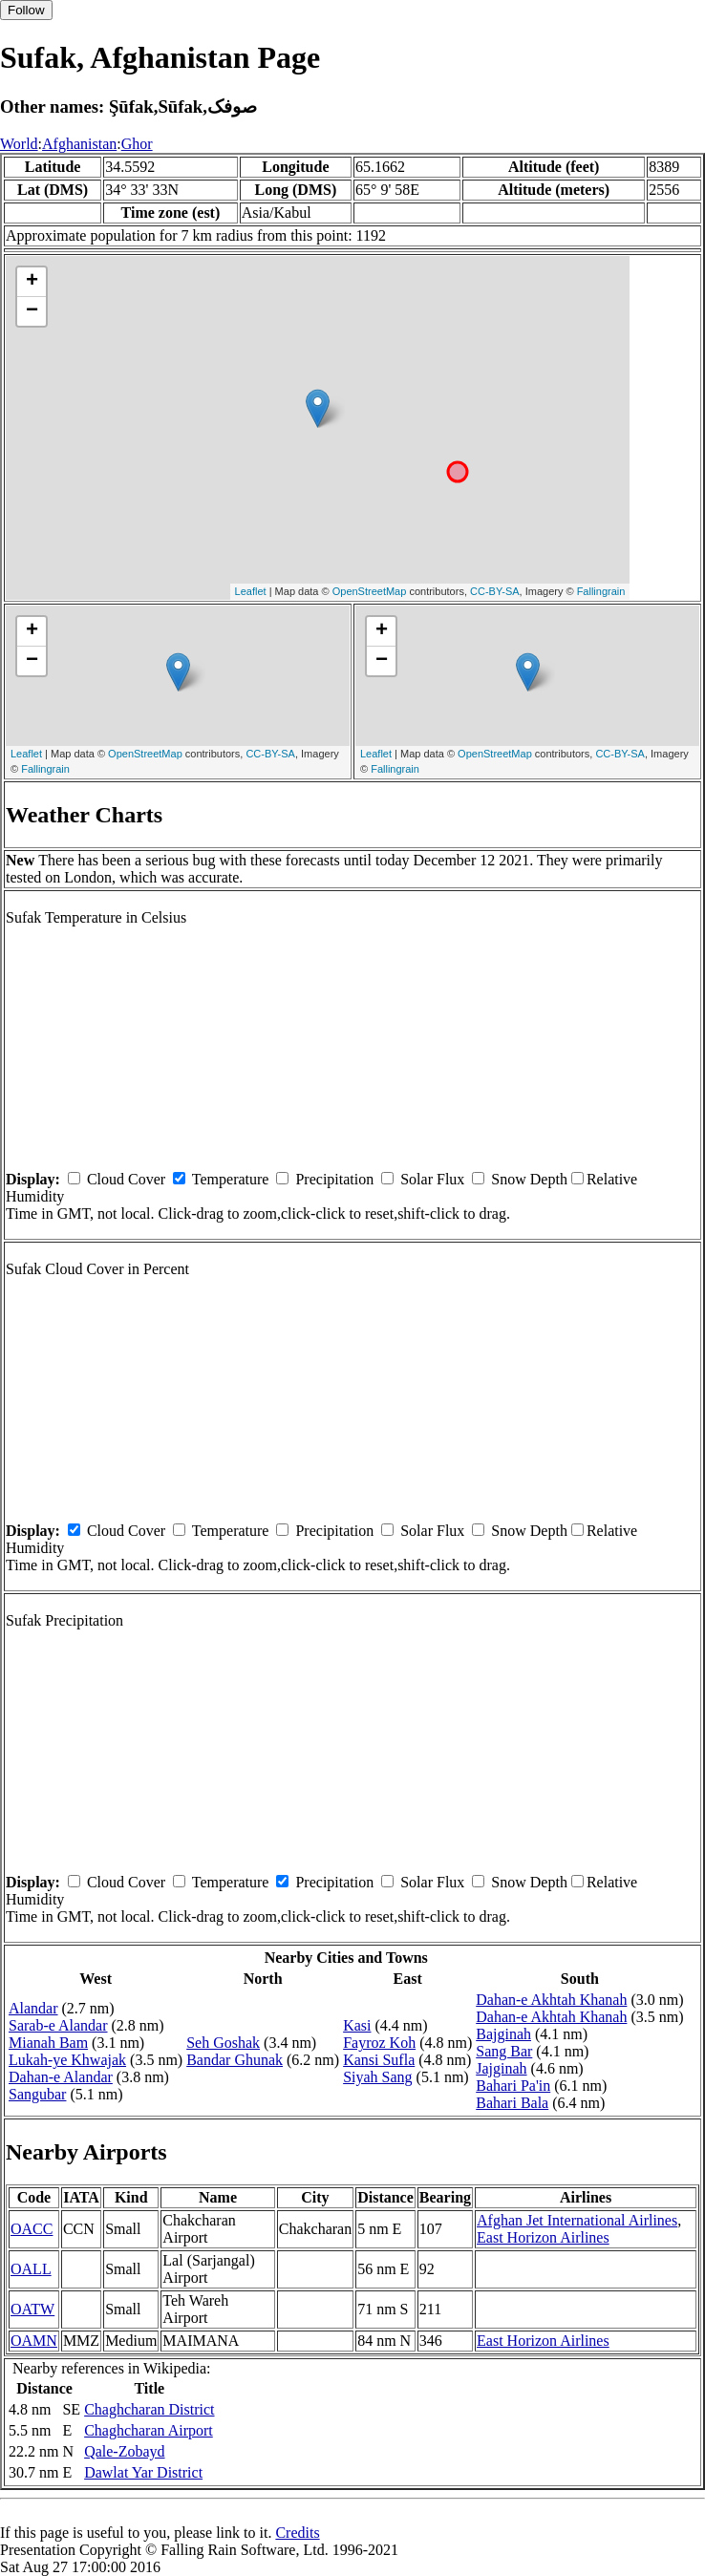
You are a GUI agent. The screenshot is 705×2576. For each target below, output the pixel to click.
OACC (32, 2229)
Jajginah (501, 2068)
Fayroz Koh (379, 2042)
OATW (32, 2309)
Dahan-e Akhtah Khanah (551, 1999)
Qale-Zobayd (124, 2451)
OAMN (34, 2340)
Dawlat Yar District (143, 2472)
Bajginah (503, 2034)
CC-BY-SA (495, 591)
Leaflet (251, 591)
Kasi (357, 2025)
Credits (297, 2532)
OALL (31, 2269)
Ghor (137, 144)
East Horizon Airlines (543, 2237)
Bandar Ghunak (234, 2060)
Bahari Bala (512, 2103)
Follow (26, 10)
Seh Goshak (223, 2042)
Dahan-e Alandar (61, 2077)
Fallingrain (601, 591)
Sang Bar (504, 2051)
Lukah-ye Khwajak (67, 2060)
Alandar (33, 2008)
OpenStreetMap (369, 591)
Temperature (230, 1179)
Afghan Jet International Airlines (577, 2220)
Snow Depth (529, 1179)
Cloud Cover (126, 1179)
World (19, 144)
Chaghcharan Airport (148, 2430)
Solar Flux (432, 1179)
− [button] (32, 311)
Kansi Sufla (379, 2060)
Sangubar (37, 2094)
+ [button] (32, 281)
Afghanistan (79, 144)
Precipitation (334, 1179)
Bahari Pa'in (513, 2085)
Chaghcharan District (149, 2409)
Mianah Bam (48, 2042)
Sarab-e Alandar (58, 2025)
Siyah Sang (377, 2077)
